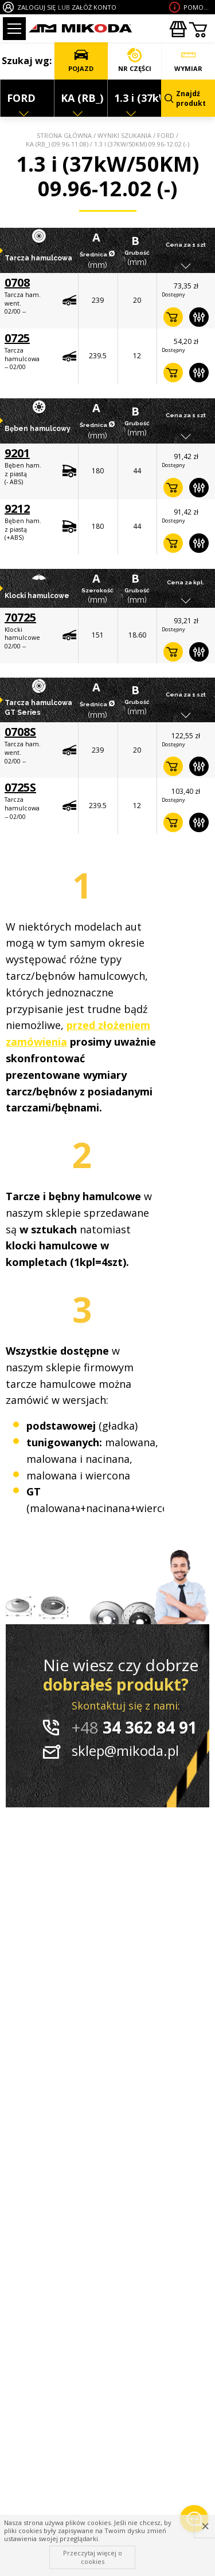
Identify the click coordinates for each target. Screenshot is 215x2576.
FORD (165, 135)
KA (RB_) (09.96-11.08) (57, 144)
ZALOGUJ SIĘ (36, 7)
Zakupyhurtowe (177, 29)
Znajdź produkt (185, 98)
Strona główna (64, 135)
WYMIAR (188, 60)
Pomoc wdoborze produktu (197, 7)
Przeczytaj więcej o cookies (92, 2557)
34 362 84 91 (134, 1727)
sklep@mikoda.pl (125, 1750)
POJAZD (81, 60)
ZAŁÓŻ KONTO (94, 7)
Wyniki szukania (124, 135)
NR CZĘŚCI (135, 60)
